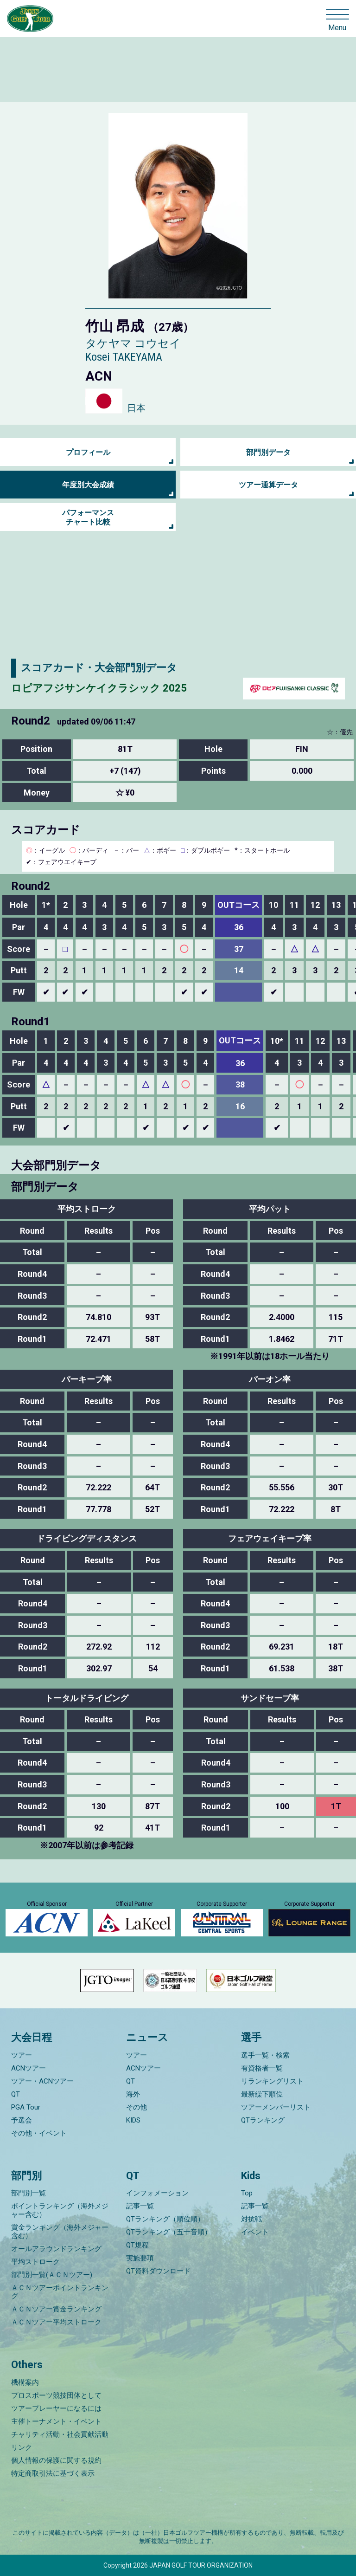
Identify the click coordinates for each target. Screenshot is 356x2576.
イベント (255, 2232)
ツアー (21, 2055)
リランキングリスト (272, 2081)
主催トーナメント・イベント (56, 2421)
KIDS (133, 2120)
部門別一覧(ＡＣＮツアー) (51, 2275)
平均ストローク (35, 2262)
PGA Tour (25, 2107)
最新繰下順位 (262, 2094)
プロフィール (88, 452)
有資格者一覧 (262, 2068)
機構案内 (25, 2382)
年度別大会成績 (88, 484)
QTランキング (263, 2120)
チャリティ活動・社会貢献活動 (59, 2434)
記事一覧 (140, 2206)
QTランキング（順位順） (165, 2219)
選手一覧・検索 (265, 2055)
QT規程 (137, 2245)
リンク (21, 2447)
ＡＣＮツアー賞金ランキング (56, 2309)
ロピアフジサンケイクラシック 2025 (99, 688)
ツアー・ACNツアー (42, 2081)
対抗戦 (251, 2219)
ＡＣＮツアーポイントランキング (59, 2292)
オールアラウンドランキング (56, 2249)
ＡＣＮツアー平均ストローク (56, 2322)
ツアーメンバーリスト (276, 2107)
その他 (136, 2107)
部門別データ (268, 452)
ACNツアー (28, 2068)
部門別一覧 (28, 2193)
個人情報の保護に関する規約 (56, 2460)
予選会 (21, 2120)
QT (15, 2094)
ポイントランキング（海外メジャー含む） (59, 2210)
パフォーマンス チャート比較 (88, 517)
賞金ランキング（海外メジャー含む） (59, 2231)
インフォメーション (157, 2193)
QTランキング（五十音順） (168, 2232)
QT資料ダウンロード (158, 2271)
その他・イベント (39, 2133)
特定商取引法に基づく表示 (53, 2473)
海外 (133, 2094)
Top (247, 2193)
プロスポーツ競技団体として (56, 2395)
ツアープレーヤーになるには (56, 2408)
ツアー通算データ (268, 484)
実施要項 (140, 2258)
